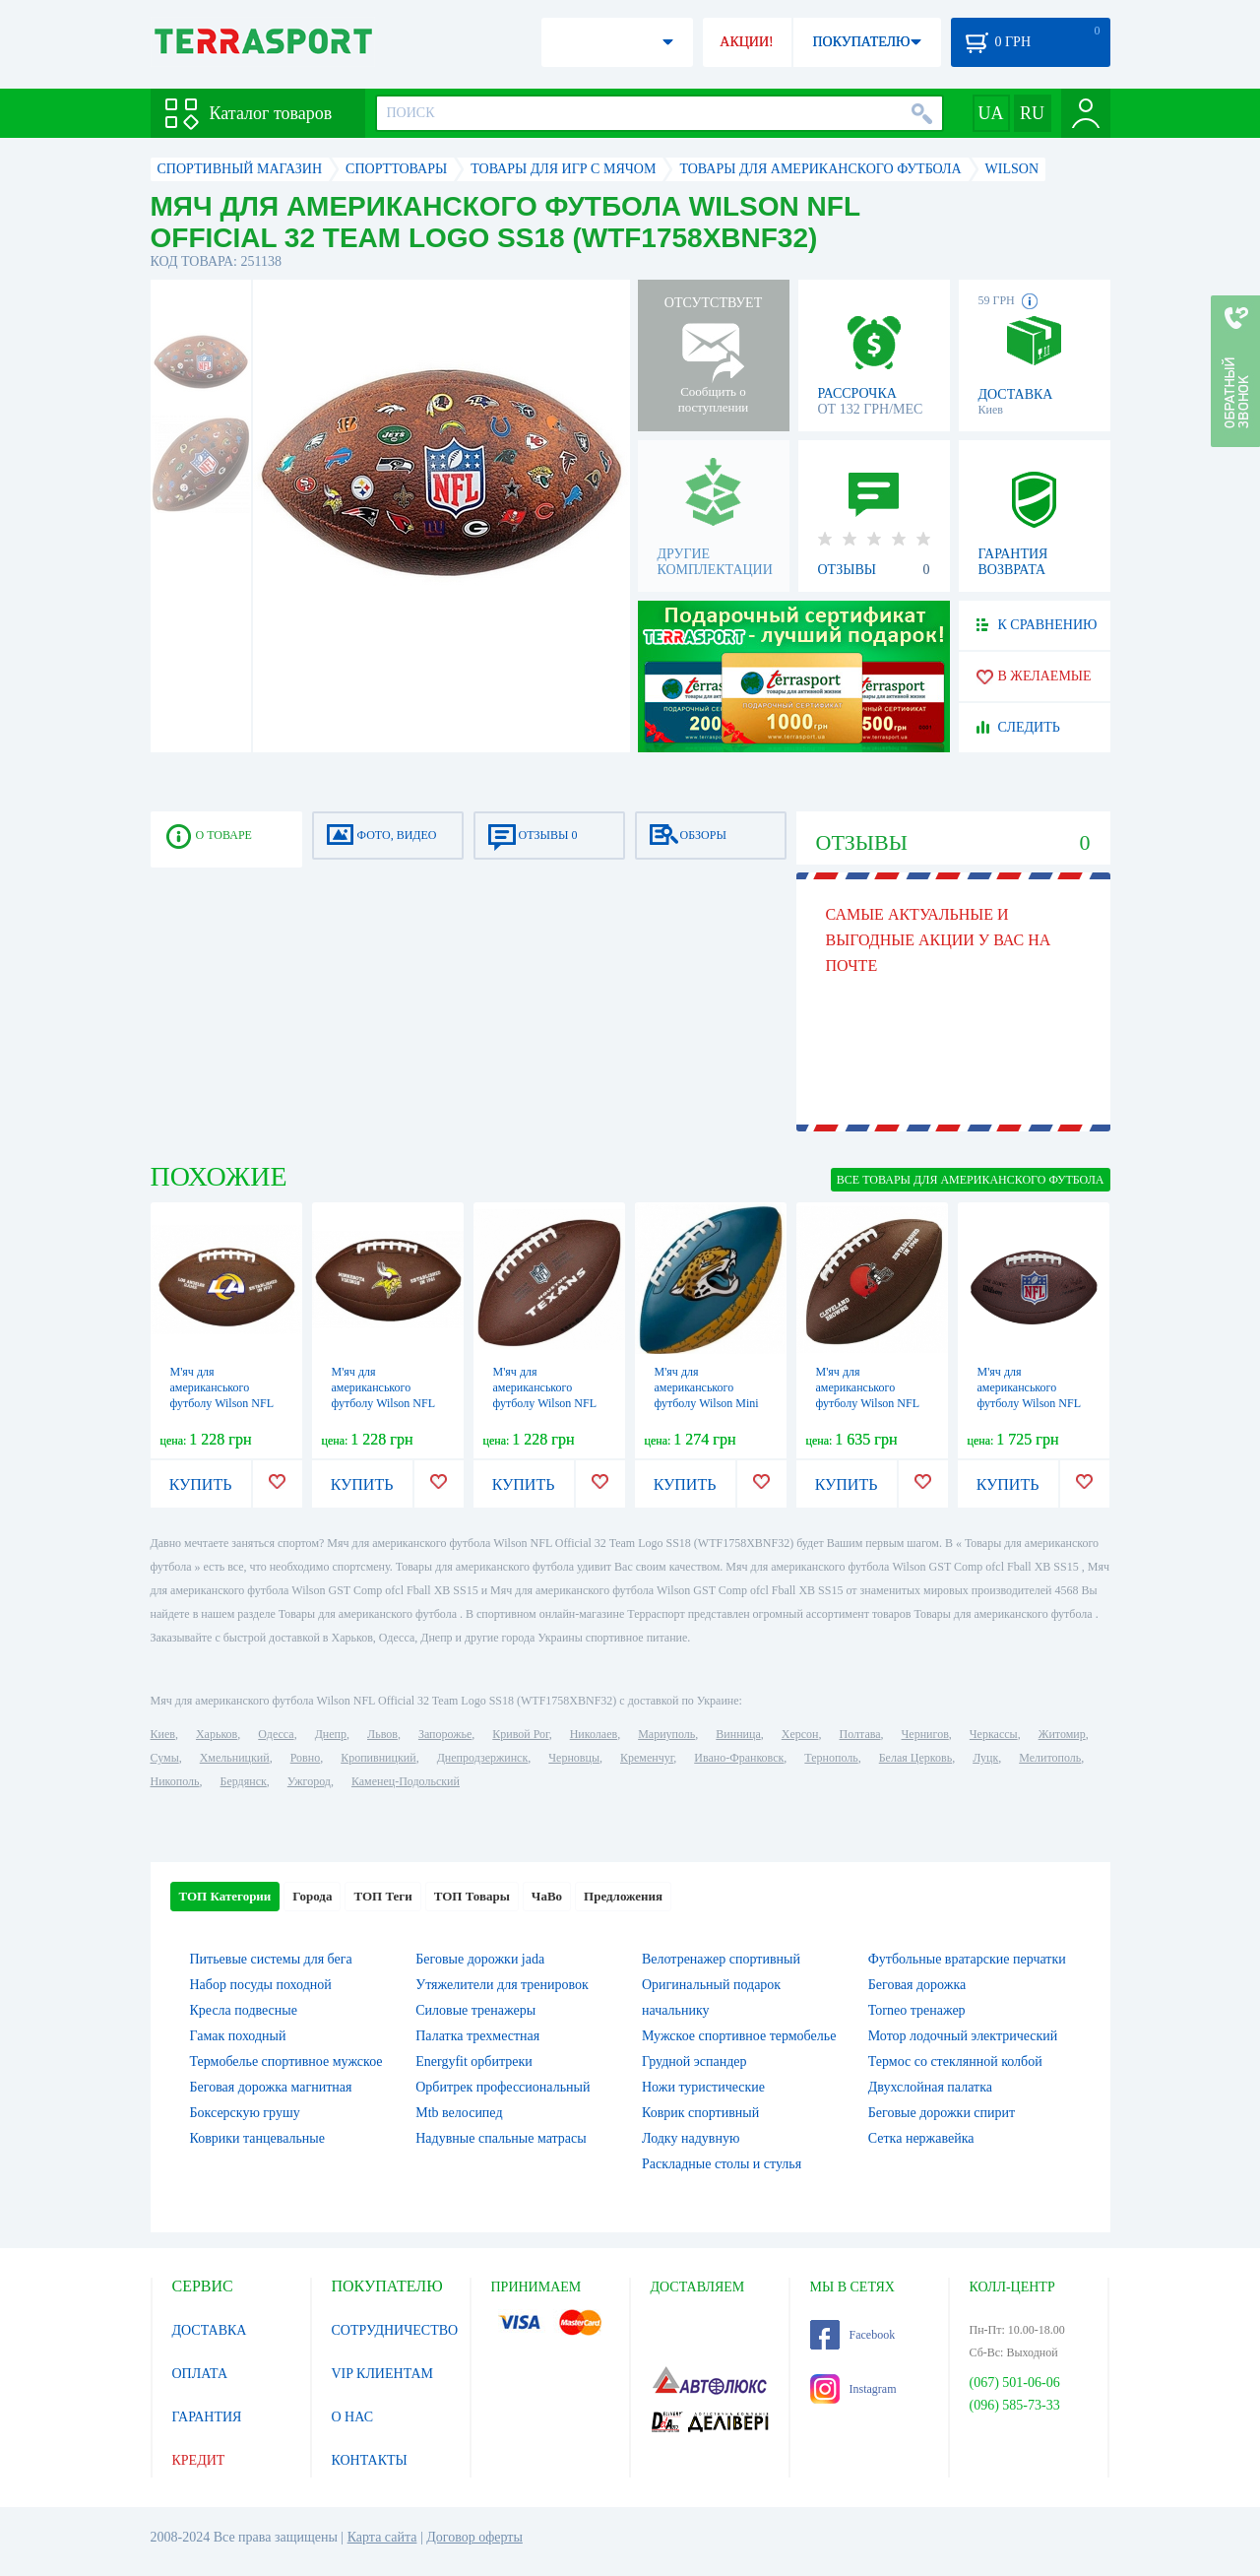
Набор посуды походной (261, 1984)
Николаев (593, 1734)
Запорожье (445, 1734)
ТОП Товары (472, 1896)
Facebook (853, 2335)
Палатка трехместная (477, 2036)
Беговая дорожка (917, 1984)
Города (312, 1896)
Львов (382, 1734)
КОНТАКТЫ (370, 2460)
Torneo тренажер (917, 2010)
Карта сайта (382, 2537)
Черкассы (994, 1734)
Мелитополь (1050, 1758)
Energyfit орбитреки (474, 2061)
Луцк (985, 1758)
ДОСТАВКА (209, 2330)
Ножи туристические (703, 2087)
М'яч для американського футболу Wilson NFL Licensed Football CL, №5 (869, 1403)
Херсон (800, 1734)
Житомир (1062, 1734)
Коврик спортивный (700, 2112)
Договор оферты (474, 2537)
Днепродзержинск (483, 1758)
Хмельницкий (235, 1758)
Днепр (330, 1734)
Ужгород (309, 1781)
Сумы (165, 1758)
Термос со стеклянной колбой (955, 2061)
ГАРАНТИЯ (207, 2417)
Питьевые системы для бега (271, 1959)
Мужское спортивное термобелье (739, 2036)
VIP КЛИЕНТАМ (383, 2373)
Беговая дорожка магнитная (271, 2087)
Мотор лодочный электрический (963, 2036)
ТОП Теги (382, 1896)
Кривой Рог (520, 1734)
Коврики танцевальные (257, 2138)
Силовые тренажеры (475, 2010)
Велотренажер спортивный (721, 1959)
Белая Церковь (915, 1758)
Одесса (275, 1734)
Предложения (623, 1896)
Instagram (853, 2389)
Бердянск (243, 1781)
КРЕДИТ (198, 2460)
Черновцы (573, 1758)
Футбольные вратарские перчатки (967, 1959)
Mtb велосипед (458, 2112)
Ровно (305, 1758)
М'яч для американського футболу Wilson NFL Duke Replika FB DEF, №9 (1032, 1403)
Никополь (175, 1781)
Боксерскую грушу (245, 2112)
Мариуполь (666, 1734)
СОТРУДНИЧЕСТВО (395, 2330)
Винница (738, 1734)
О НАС (352, 2417)
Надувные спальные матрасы (500, 2138)
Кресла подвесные (243, 2010)
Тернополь (830, 1758)
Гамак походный (238, 2036)
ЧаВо (547, 1896)
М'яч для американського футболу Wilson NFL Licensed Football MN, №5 (387, 1403)
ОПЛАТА (200, 2373)
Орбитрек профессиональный (502, 2087)
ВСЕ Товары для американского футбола (970, 1180)
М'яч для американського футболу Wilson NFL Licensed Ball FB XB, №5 (223, 1403)
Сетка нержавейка (921, 2138)
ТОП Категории (225, 1896)
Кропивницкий (378, 1758)
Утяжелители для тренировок (502, 1984)
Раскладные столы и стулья (721, 2164)
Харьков (216, 1734)
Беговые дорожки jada (479, 1959)
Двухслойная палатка (930, 2087)
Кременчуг (646, 1758)
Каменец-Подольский (405, 1781)
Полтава (860, 1734)
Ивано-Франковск (739, 1758)
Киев (163, 1734)
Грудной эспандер (694, 2061)
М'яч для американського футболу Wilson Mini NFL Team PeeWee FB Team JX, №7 (709, 1403)
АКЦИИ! (746, 41)
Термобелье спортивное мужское (286, 2061)
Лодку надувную (690, 2138)
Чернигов (925, 1734)
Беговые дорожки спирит (941, 2112)
